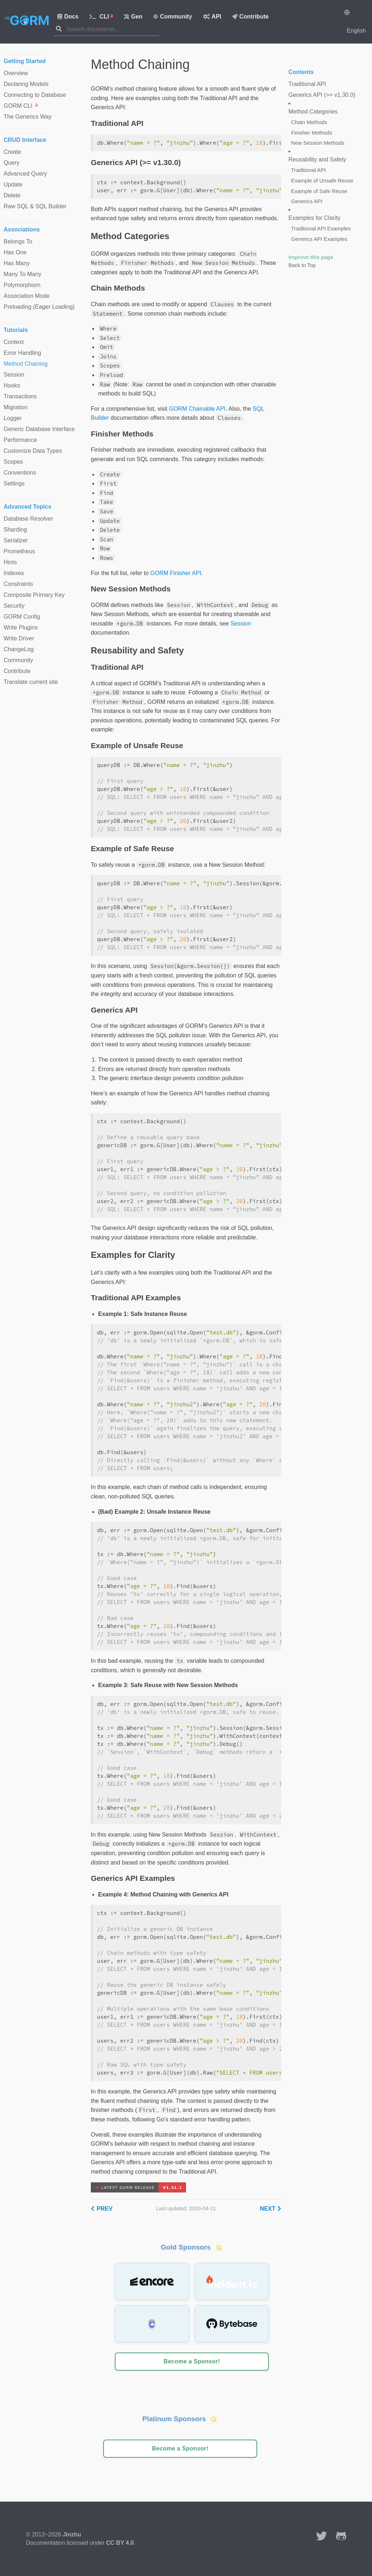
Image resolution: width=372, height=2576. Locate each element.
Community (172, 16)
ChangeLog (19, 649)
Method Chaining (26, 364)
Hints (10, 562)
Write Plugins (21, 627)
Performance (20, 440)
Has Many (17, 263)
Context (14, 342)
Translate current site (31, 682)
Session (240, 623)
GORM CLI (21, 106)
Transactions (20, 396)
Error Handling (22, 353)
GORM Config (22, 617)
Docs (67, 16)
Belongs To (18, 241)
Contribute (250, 16)
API (212, 16)
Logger (13, 418)
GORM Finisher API (175, 573)
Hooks (12, 385)
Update (13, 184)
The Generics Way (28, 117)
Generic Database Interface (39, 429)
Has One (15, 252)
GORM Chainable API (197, 409)
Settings (14, 483)
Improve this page (310, 257)
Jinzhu (72, 2534)
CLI (101, 16)
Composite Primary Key (34, 595)
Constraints (18, 584)
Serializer (16, 540)
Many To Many (22, 274)
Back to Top (302, 265)
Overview (16, 73)
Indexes (14, 573)
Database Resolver (28, 519)
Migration (16, 407)
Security (14, 606)
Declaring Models (26, 84)
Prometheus (19, 551)
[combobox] (112, 29)
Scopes (13, 462)
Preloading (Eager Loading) (39, 307)
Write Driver (19, 638)
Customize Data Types (33, 451)
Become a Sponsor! (191, 2361)
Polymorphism (22, 285)
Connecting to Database (35, 95)
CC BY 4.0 (120, 2543)
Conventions (20, 472)
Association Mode (26, 296)
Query (12, 163)
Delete (12, 195)
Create (12, 152)
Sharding (15, 529)
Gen (133, 16)
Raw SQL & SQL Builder (35, 206)
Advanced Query (25, 174)
